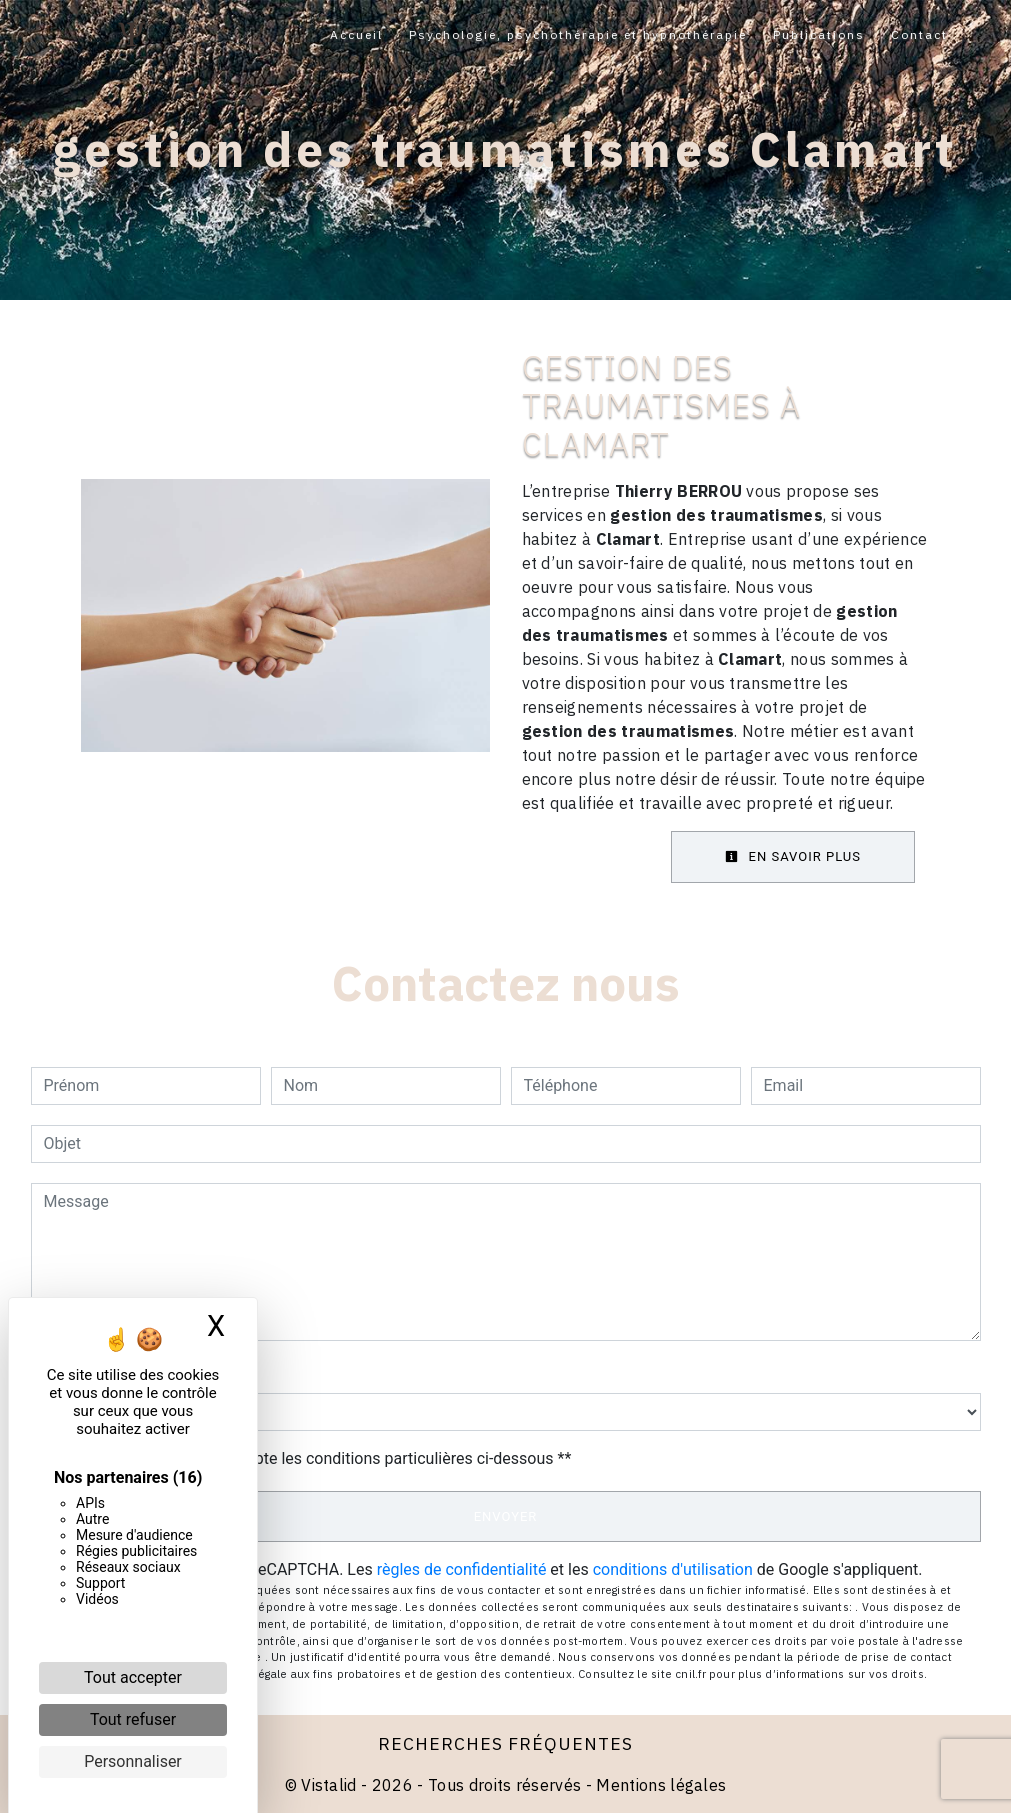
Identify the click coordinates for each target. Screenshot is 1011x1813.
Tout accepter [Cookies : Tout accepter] (133, 1677)
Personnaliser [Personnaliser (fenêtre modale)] (133, 1761)
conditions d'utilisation (673, 1569)
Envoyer (506, 1516)
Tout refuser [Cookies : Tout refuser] (133, 1719)
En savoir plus (793, 856)
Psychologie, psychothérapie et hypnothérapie (578, 34)
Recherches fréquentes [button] (505, 1743)
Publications (819, 34)
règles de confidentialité (462, 1569)
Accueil (356, 34)
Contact (919, 34)
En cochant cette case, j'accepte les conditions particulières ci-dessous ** (311, 1458)
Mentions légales (659, 1785)
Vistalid (329, 1785)
